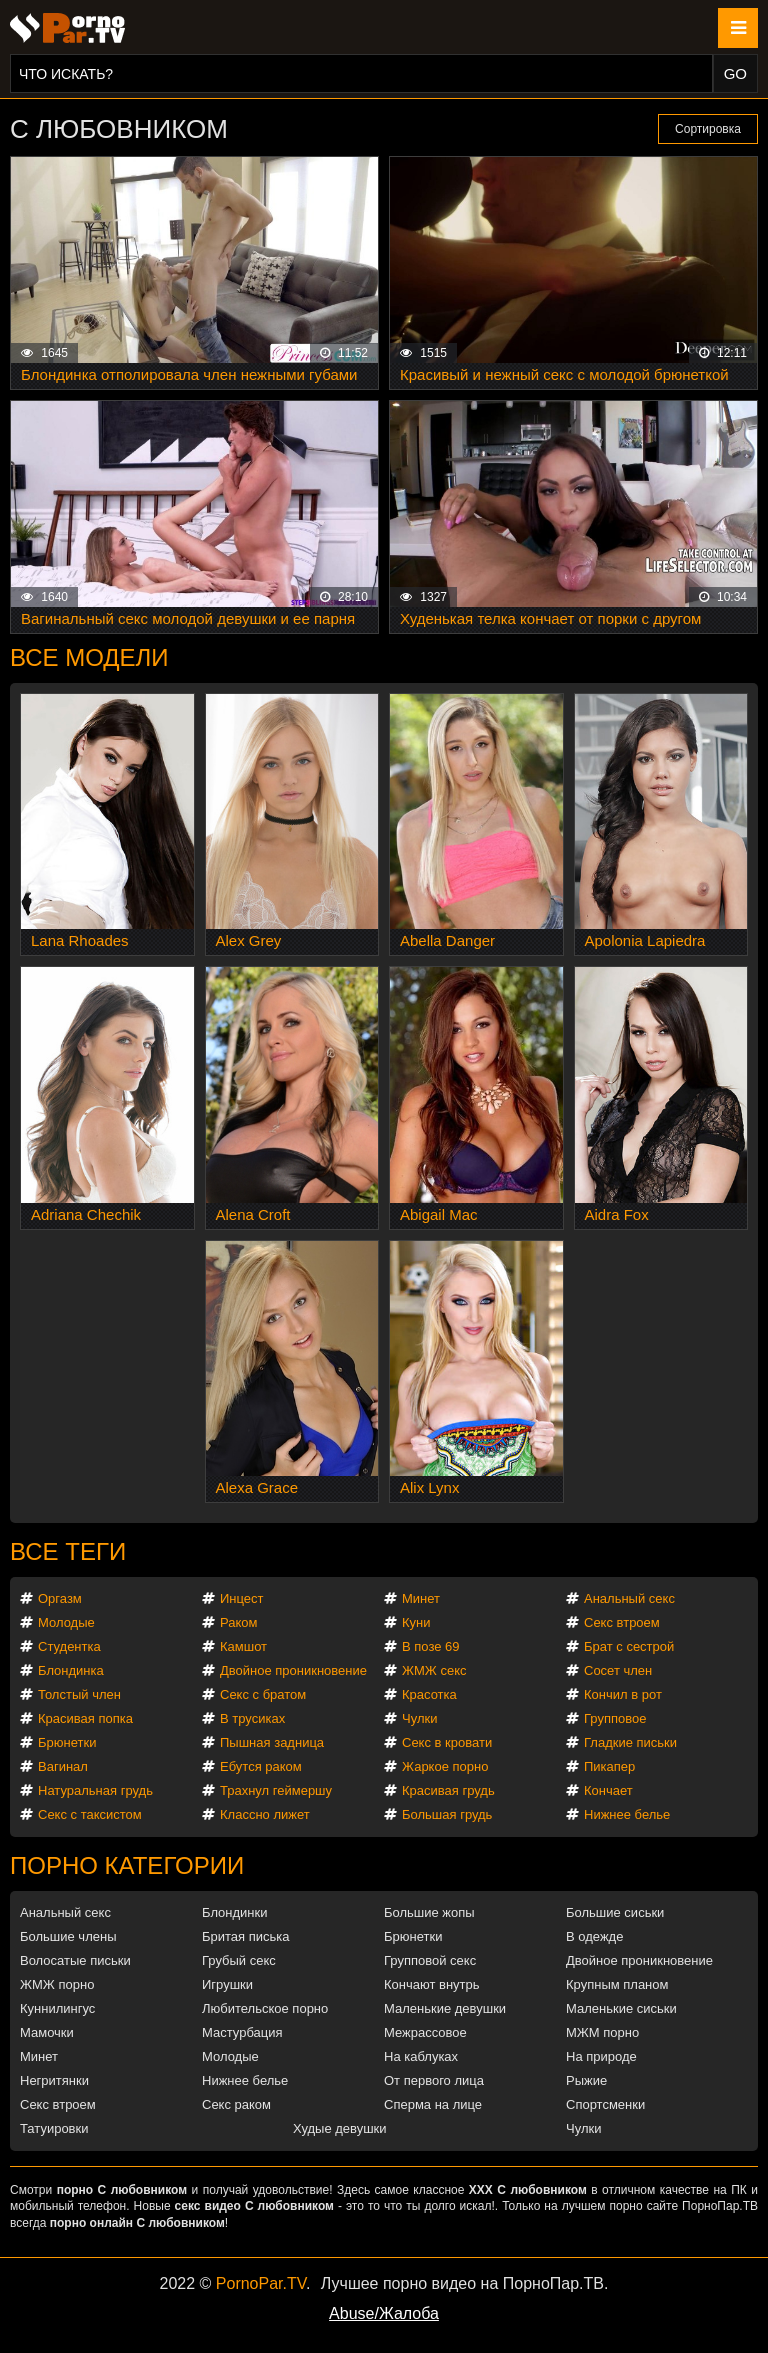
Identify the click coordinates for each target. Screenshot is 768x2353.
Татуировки (54, 2128)
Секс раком (236, 2104)
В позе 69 (431, 1646)
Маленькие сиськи (621, 2008)
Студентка (69, 1646)
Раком (238, 1622)
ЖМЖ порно (57, 1984)
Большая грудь (447, 1814)
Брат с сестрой (629, 1646)
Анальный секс (629, 1598)
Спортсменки (605, 2104)
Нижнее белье (627, 1814)
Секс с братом (263, 1694)
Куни (416, 1622)
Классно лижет (265, 1814)
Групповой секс (430, 1960)
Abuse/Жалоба (384, 2313)
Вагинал (63, 1766)
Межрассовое (425, 2032)
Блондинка (71, 1670)
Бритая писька (246, 1936)
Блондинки (235, 1912)
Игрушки (227, 1984)
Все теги (68, 1551)
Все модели (89, 657)
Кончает (608, 1790)
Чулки (419, 1718)
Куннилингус (57, 2008)
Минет (421, 1598)
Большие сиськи (615, 1912)
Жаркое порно (445, 1766)
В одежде (594, 1936)
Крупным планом (617, 1984)
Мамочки (47, 2032)
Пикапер (609, 1766)
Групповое (615, 1718)
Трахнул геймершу (276, 1790)
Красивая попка (85, 1718)
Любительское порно (265, 2008)
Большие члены (68, 1936)
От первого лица (434, 2080)
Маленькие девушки (445, 2008)
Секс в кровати (447, 1742)
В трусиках (252, 1718)
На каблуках (421, 2056)
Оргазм (60, 1598)
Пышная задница (272, 1742)
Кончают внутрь (432, 1984)
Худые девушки (340, 2128)
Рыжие (586, 2080)
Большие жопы (429, 1912)
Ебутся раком (261, 1766)
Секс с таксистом (90, 1814)
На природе (601, 2056)
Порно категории (127, 1865)
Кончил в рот (623, 1694)
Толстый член (79, 1694)
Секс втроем (622, 1622)
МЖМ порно (602, 2032)
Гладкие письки (630, 1742)
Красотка (429, 1694)
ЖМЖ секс (434, 1670)
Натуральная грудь (95, 1790)
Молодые (66, 1622)
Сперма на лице (433, 2104)
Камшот (243, 1646)
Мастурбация (242, 2032)
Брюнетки (67, 1742)
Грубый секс (239, 1960)
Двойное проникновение (293, 1670)
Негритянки (54, 2080)
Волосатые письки (75, 1960)
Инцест (242, 1598)
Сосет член (618, 1670)
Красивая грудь (448, 1790)
